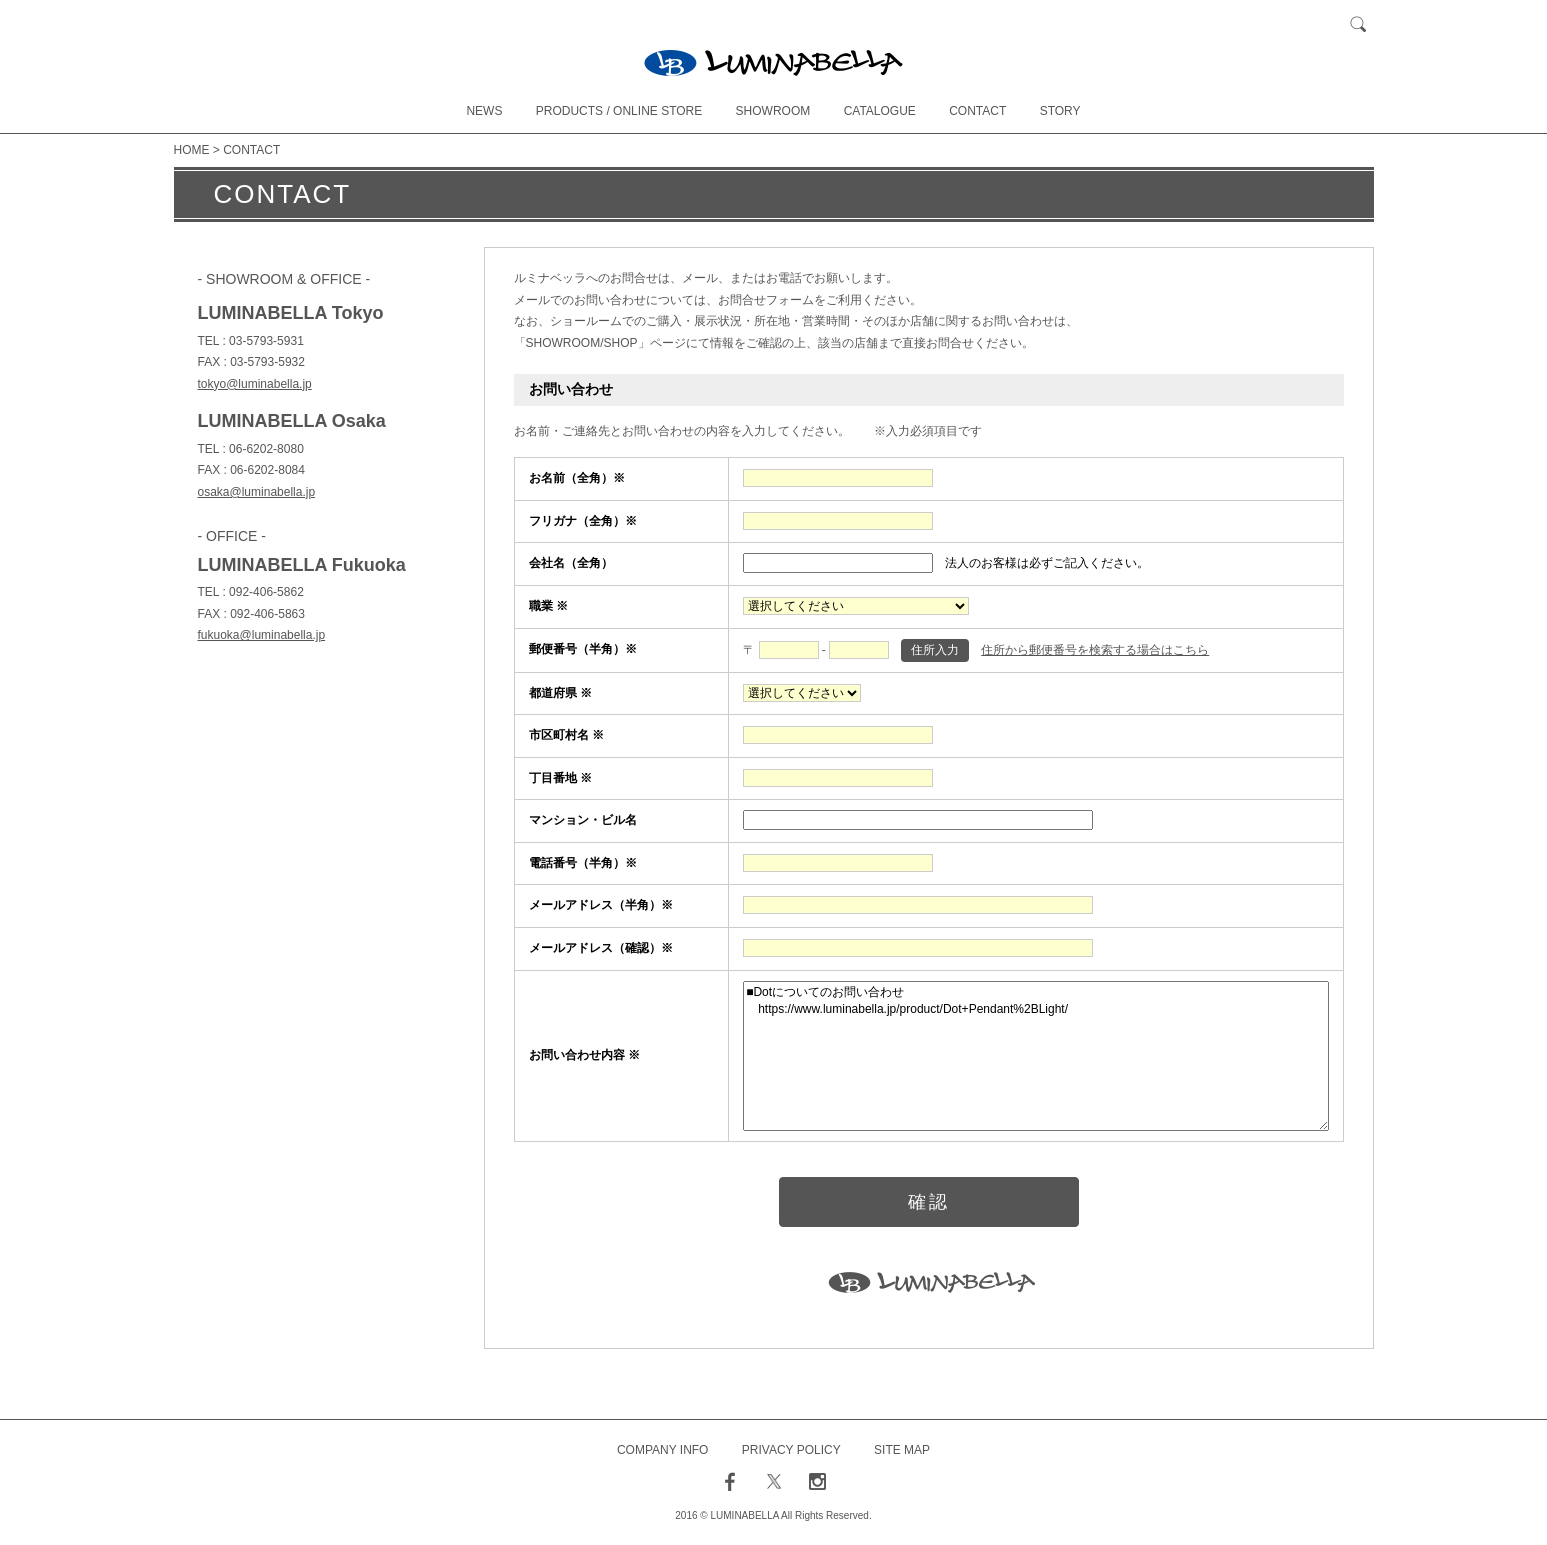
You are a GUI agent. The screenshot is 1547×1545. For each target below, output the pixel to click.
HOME (192, 150)
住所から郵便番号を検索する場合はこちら (1095, 650)
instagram (817, 1482)
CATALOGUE (880, 111)
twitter (774, 1482)
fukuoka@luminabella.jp (262, 635)
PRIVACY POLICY (791, 1450)
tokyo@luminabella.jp (255, 384)
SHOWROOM (773, 111)
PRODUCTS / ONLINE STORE (619, 111)
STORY (1060, 111)
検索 (1359, 25)
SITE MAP (902, 1450)
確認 (929, 1202)
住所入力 (935, 650)
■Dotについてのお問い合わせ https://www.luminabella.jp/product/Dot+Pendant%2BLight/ (1035, 1056)
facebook (730, 1482)
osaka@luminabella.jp (257, 492)
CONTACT (977, 111)
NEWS (484, 111)
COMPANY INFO (663, 1450)
